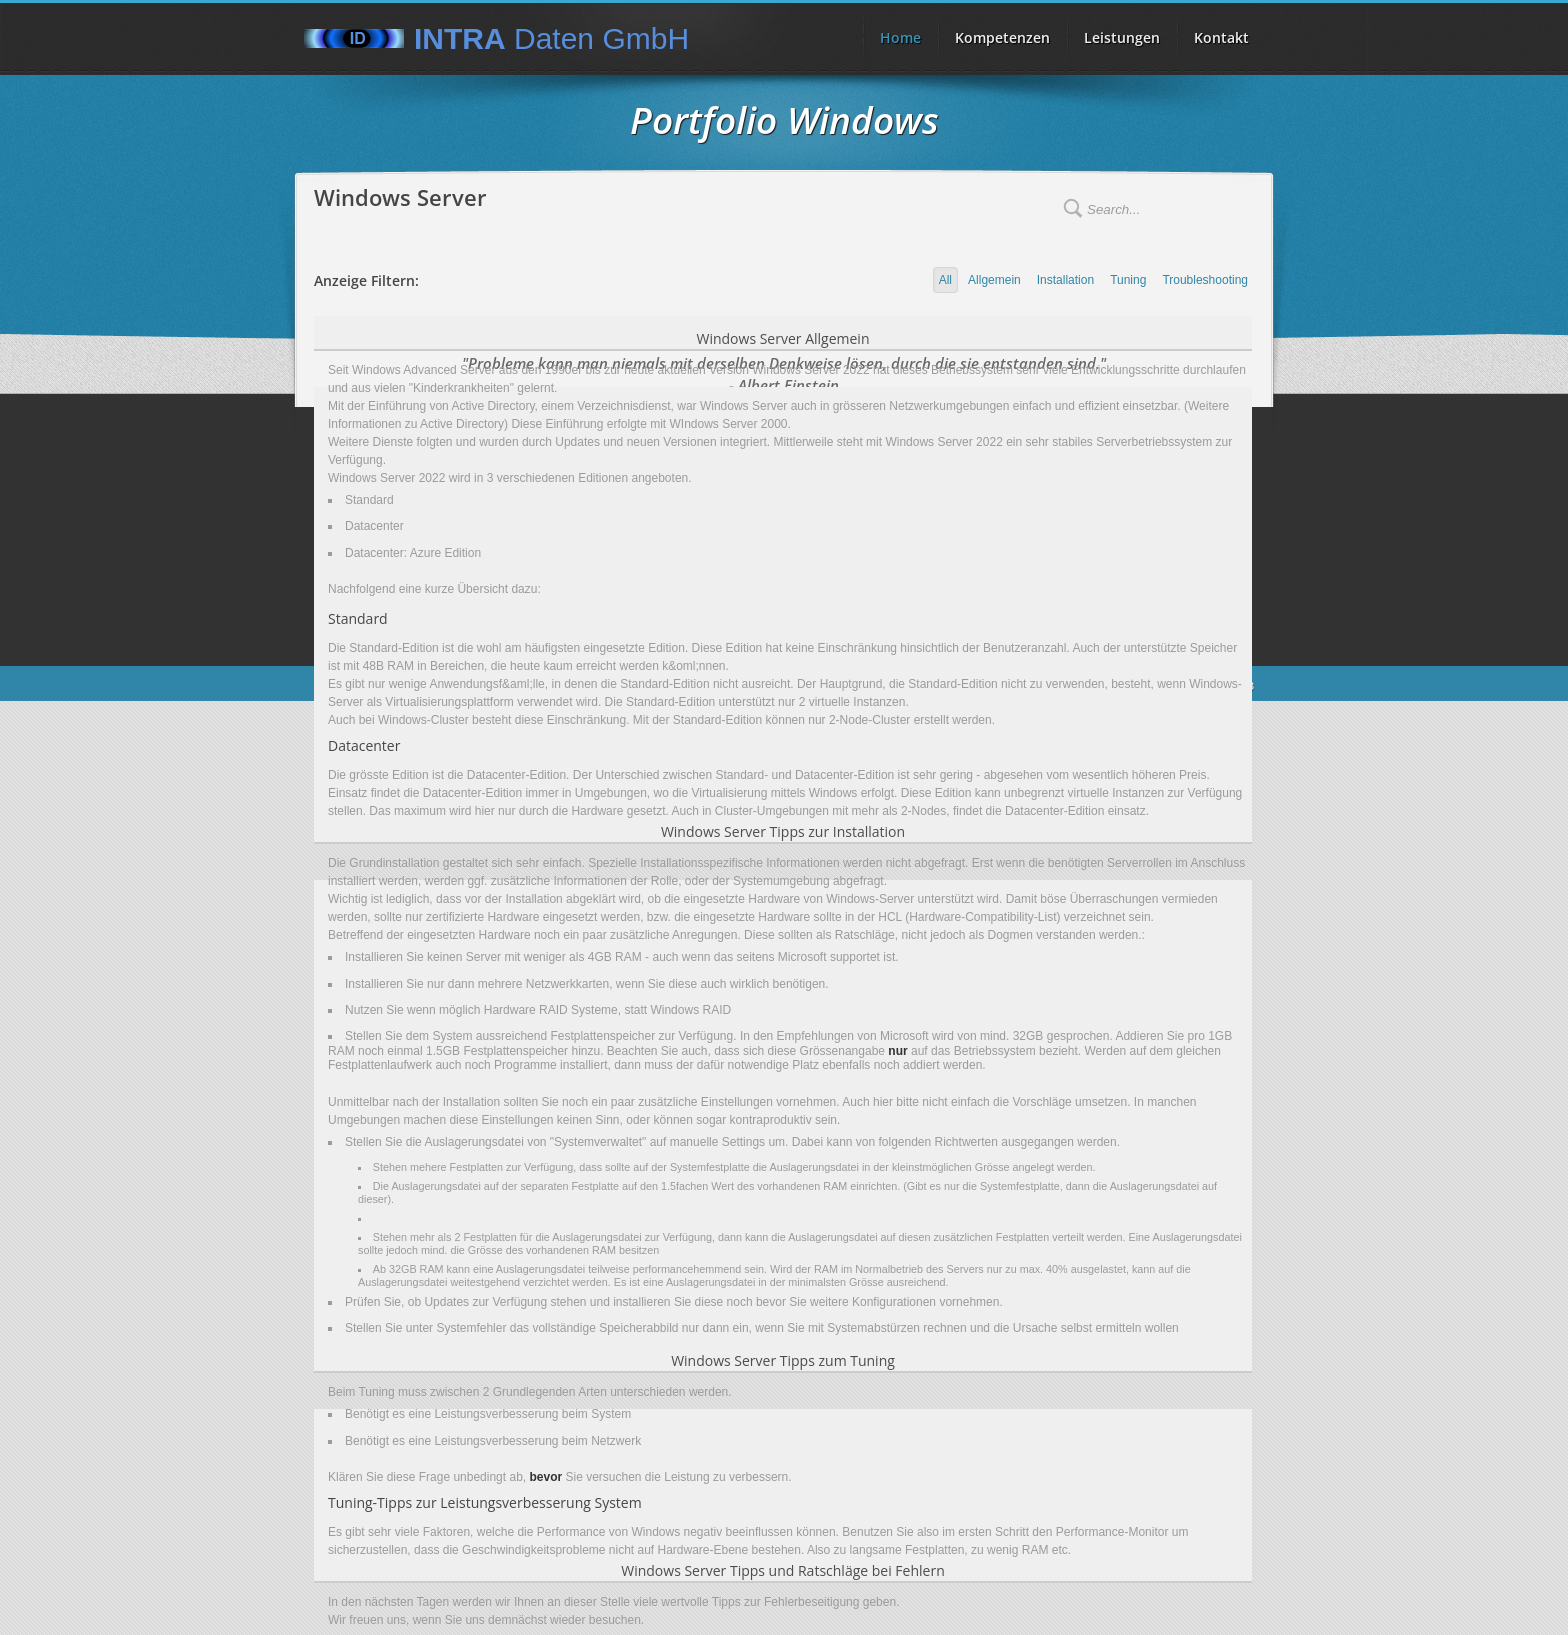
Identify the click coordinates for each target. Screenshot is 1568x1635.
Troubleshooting (1205, 280)
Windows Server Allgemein (783, 338)
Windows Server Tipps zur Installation (783, 831)
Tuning (1128, 280)
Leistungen (1122, 37)
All (945, 280)
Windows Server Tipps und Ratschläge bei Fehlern (782, 1570)
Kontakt (1221, 37)
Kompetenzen (1002, 37)
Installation (1065, 280)
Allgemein (994, 280)
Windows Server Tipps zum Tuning (783, 1360)
